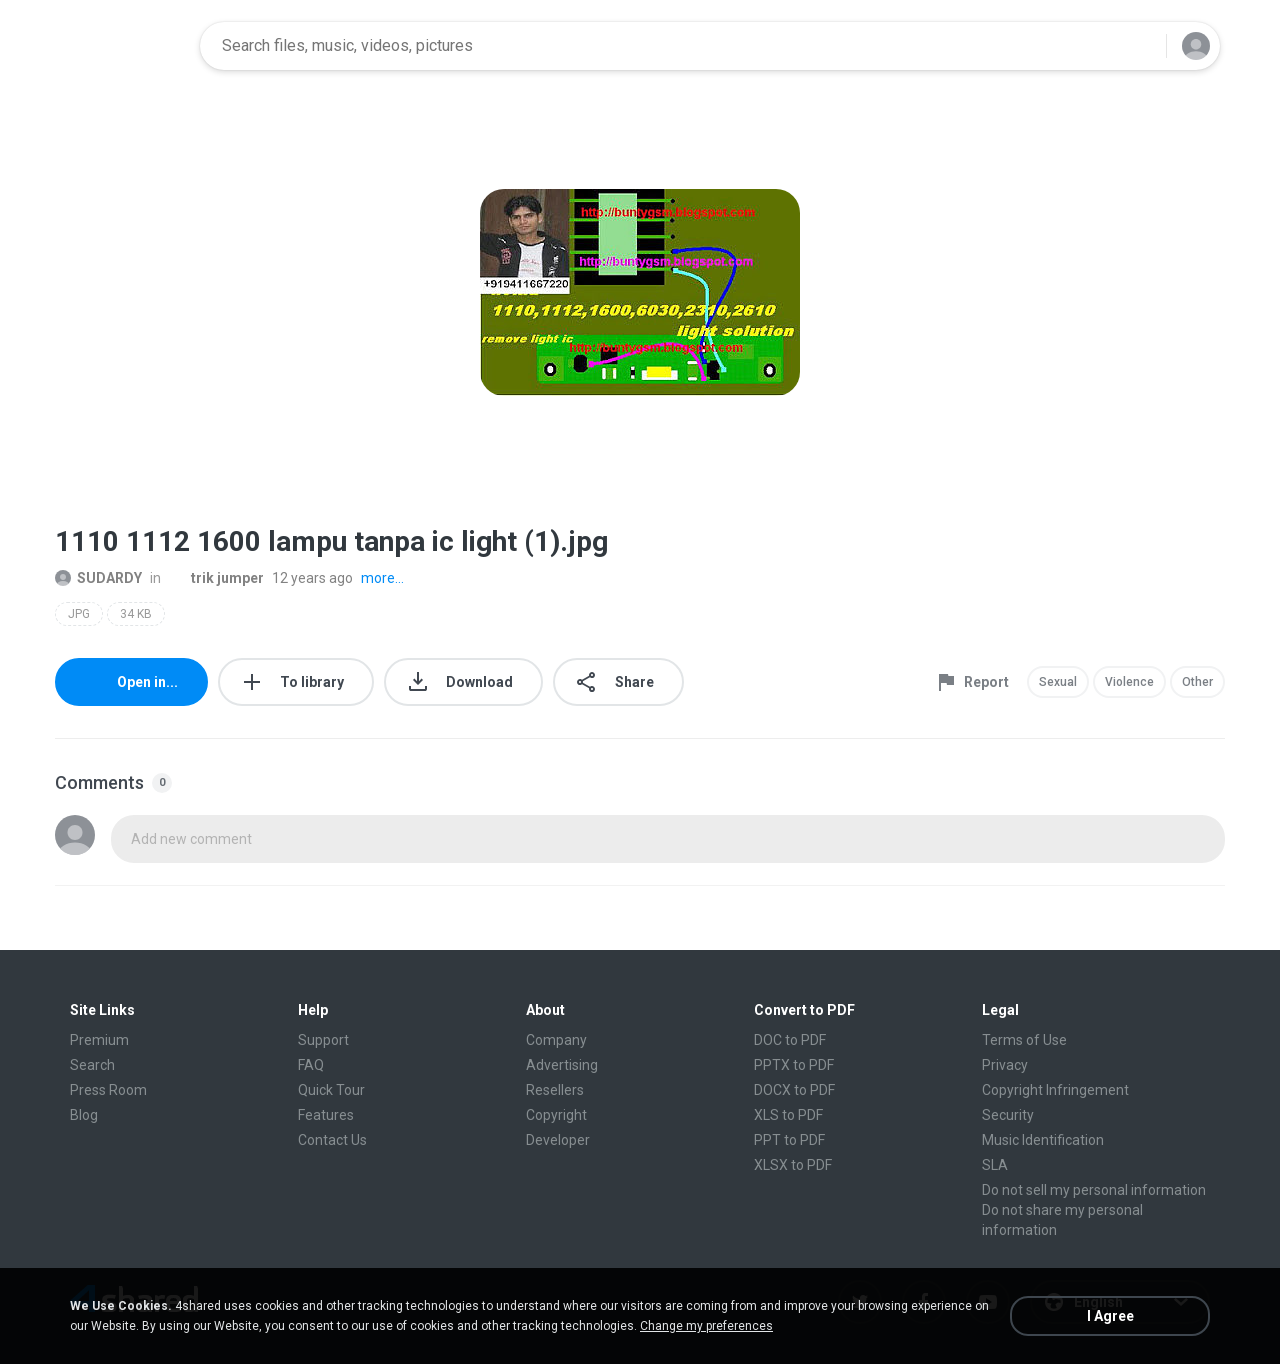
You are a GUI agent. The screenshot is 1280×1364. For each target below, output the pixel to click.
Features (326, 1115)
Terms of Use (1024, 1040)
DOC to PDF (790, 1040)
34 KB (136, 614)
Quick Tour (331, 1090)
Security (1008, 1115)
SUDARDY (98, 578)
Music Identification (1043, 1140)
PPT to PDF (789, 1140)
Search (92, 1065)
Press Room (108, 1090)
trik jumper (216, 578)
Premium (99, 1040)
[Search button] (1139, 46)
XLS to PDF (788, 1115)
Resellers (555, 1090)
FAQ (311, 1065)
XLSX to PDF (793, 1165)
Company (556, 1040)
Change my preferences (706, 1326)
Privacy (1005, 1065)
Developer (558, 1140)
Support (323, 1040)
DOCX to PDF (794, 1090)
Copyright (556, 1115)
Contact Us (332, 1140)
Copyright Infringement (1055, 1090)
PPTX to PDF (794, 1065)
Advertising (562, 1065)
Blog (84, 1115)
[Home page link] (121, 46)
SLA (995, 1165)
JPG (79, 614)
